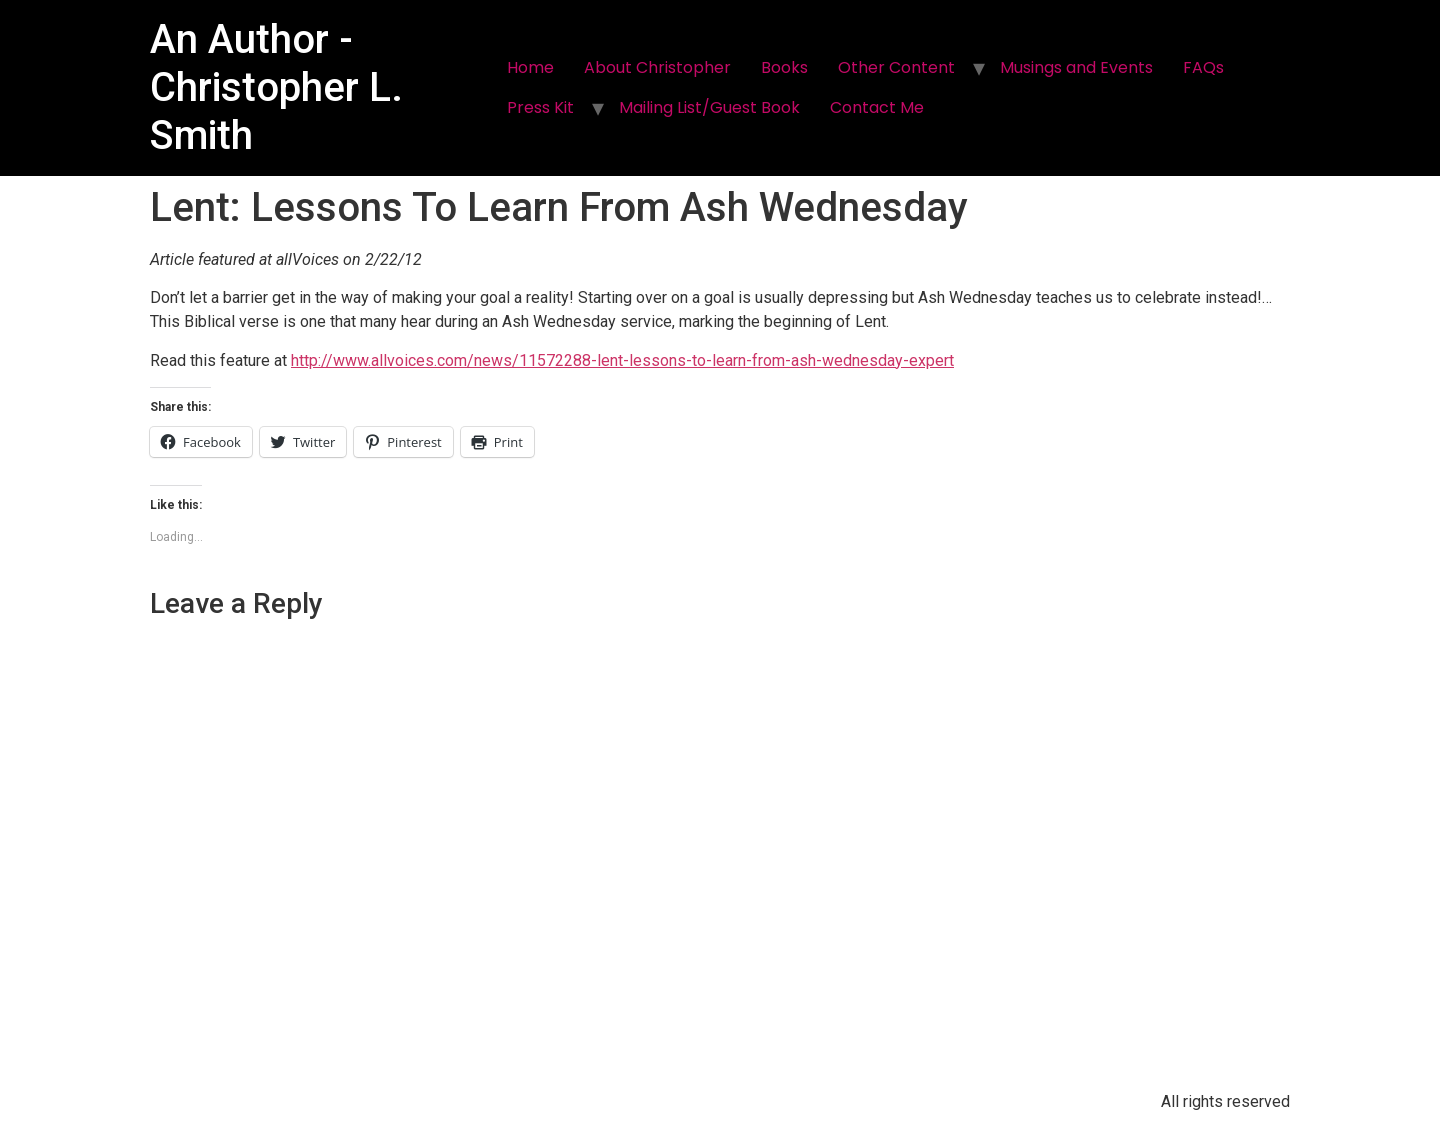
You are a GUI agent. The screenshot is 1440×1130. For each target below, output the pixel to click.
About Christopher (657, 67)
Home (530, 67)
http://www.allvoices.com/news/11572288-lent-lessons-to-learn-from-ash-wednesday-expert (622, 360)
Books (784, 67)
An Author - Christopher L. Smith (276, 87)
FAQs (1203, 67)
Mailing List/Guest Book (709, 107)
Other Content (896, 67)
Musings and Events (1076, 67)
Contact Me (877, 107)
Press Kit (540, 107)
